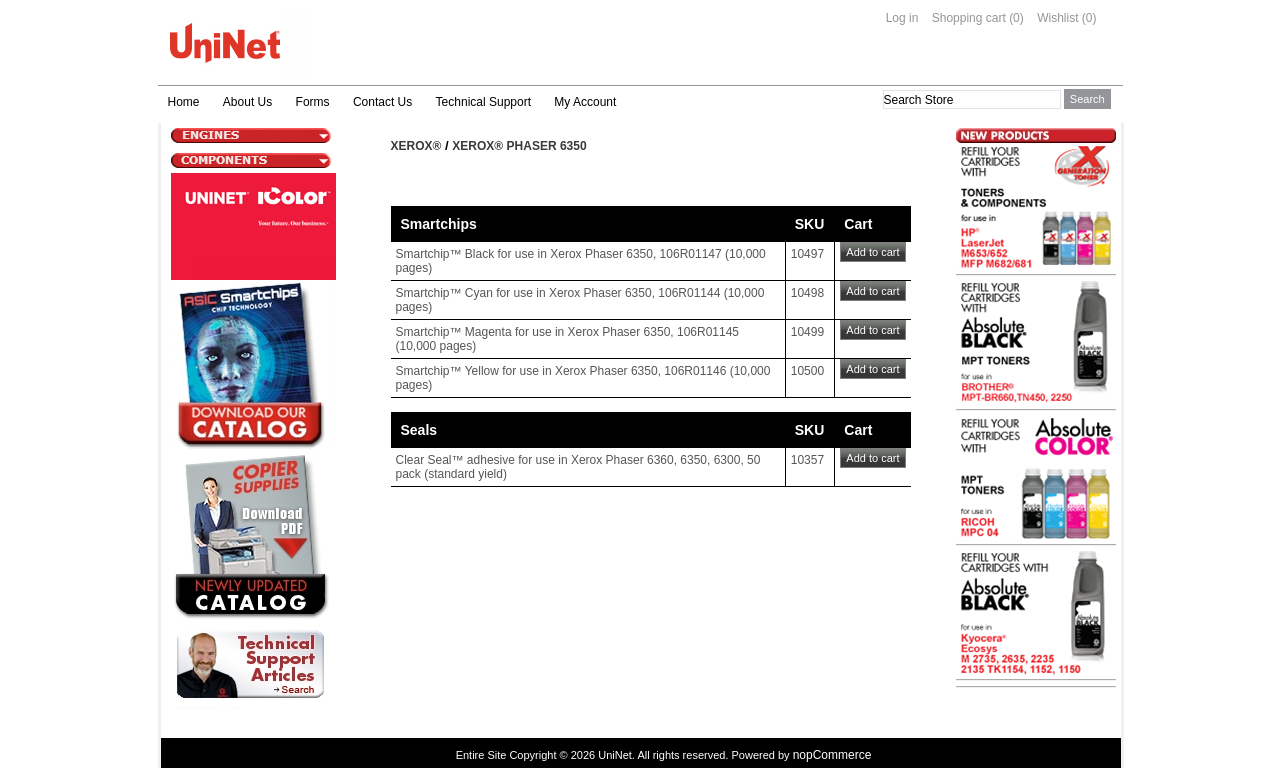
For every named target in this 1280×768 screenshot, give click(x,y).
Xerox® (416, 146)
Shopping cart (969, 18)
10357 (807, 460)
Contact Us (382, 102)
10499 (807, 332)
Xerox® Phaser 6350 (519, 146)
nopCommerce (832, 755)
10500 (807, 371)
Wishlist (1057, 18)
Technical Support (483, 102)
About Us (247, 102)
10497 (807, 254)
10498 (807, 293)
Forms (313, 102)
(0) (1016, 18)
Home (184, 102)
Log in (902, 18)
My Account (585, 102)
